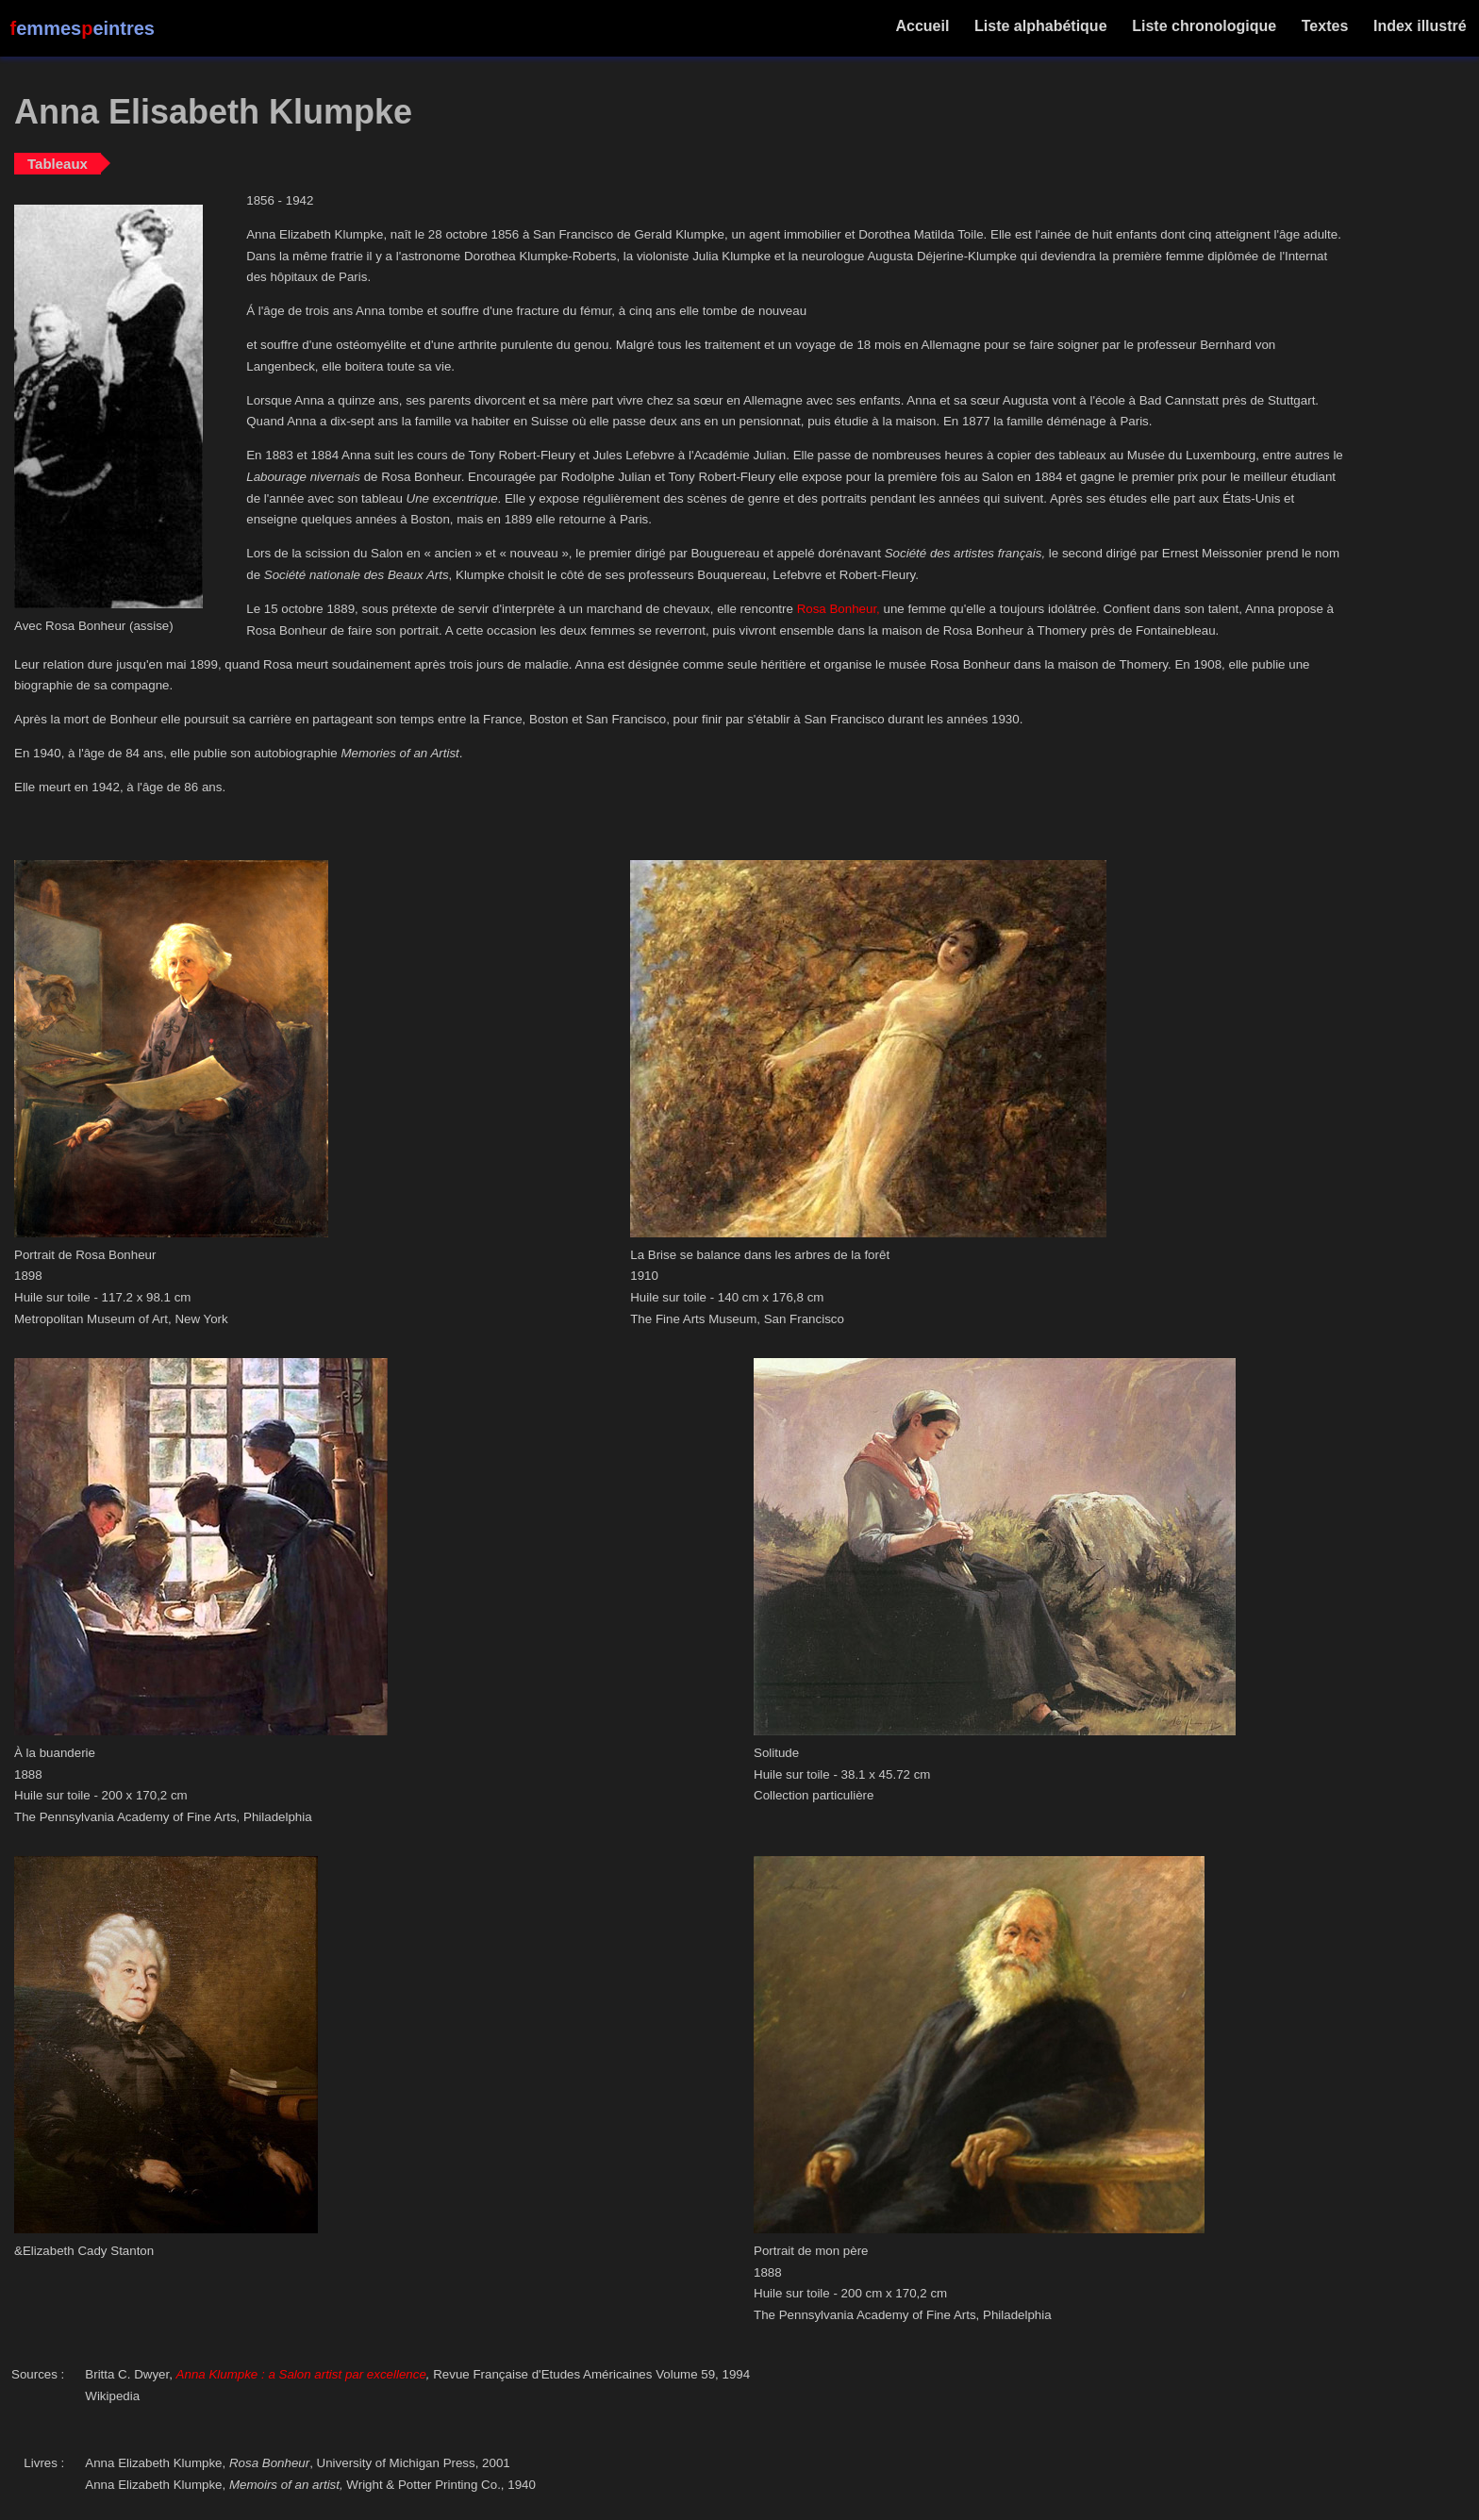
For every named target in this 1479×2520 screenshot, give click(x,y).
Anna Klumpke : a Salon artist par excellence (301, 2374)
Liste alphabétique (1041, 26)
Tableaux (57, 164)
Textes (1324, 26)
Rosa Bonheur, (838, 609)
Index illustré (1420, 26)
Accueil (923, 26)
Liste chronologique (1204, 26)
